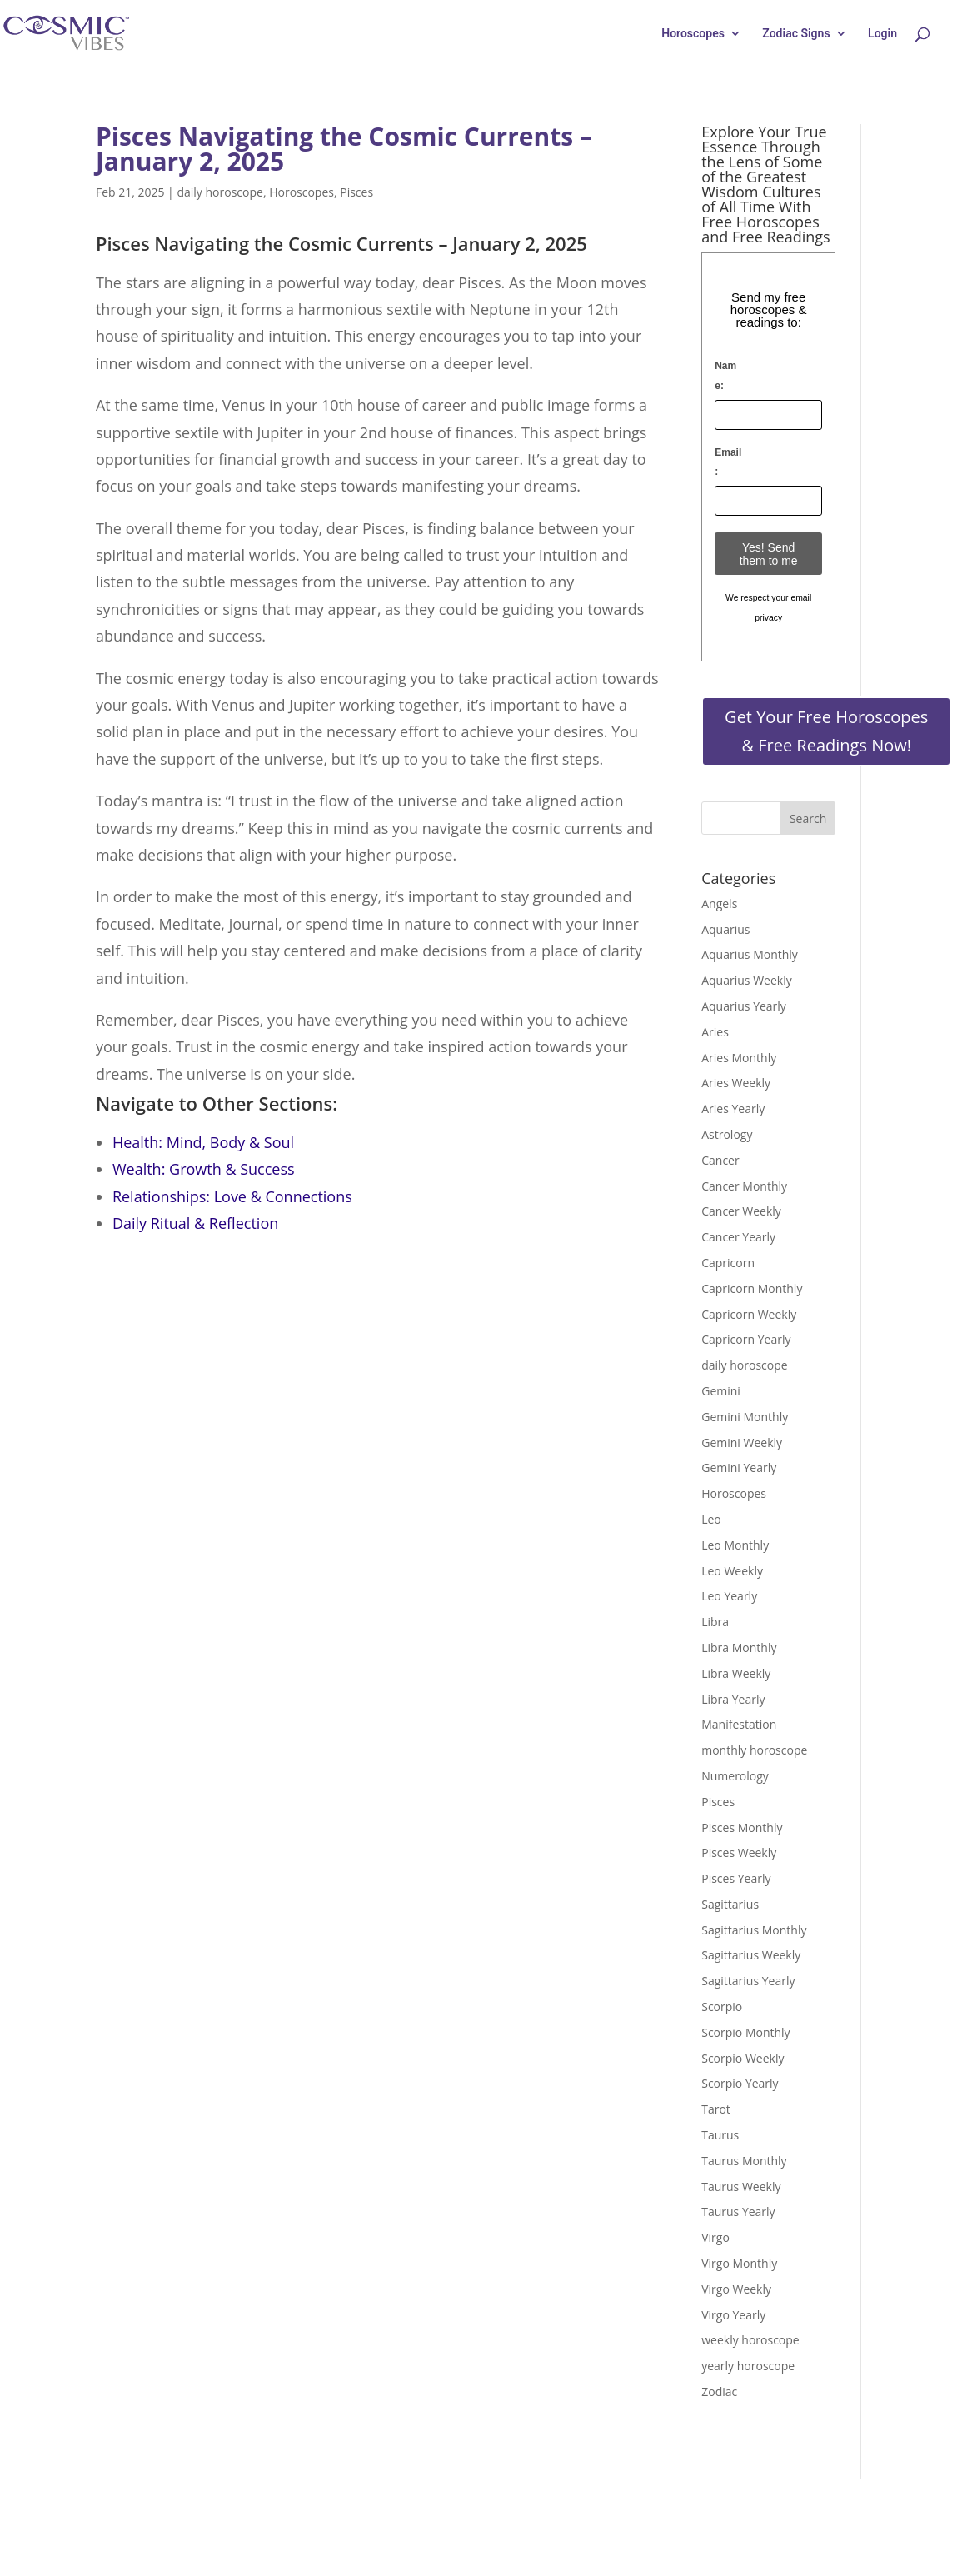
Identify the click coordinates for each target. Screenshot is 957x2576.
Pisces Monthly (741, 1827)
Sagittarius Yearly (748, 1981)
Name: (725, 376)
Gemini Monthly (744, 1417)
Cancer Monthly (744, 1186)
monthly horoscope (754, 1750)
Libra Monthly (738, 1647)
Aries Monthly (738, 1058)
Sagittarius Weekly (750, 1955)
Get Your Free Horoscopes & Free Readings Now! (826, 731)
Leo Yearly (729, 1596)
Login (882, 33)
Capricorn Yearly (745, 1339)
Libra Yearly (733, 1699)
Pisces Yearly (735, 1878)
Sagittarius (730, 1904)
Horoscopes (693, 33)
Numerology (735, 1776)
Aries (715, 1032)
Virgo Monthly (739, 2263)
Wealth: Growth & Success (203, 1169)
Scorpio (721, 2006)
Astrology (726, 1134)
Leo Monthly (735, 1545)
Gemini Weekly (741, 1442)
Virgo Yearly (733, 2315)
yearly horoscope (748, 2366)
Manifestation (738, 1724)
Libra (715, 1622)
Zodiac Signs (796, 33)
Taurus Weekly (740, 2186)
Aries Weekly (735, 1083)
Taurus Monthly (743, 2161)
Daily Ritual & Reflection (195, 1223)
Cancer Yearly (738, 1237)
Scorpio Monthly (745, 2032)
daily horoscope (219, 192)
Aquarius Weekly (746, 980)
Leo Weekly (732, 1571)
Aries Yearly (733, 1108)
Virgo (715, 2237)
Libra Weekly (735, 1673)
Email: (728, 462)
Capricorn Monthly (751, 1288)
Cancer (720, 1160)
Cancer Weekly (741, 1211)
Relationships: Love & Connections (232, 1196)
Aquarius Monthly (749, 954)
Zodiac (719, 2391)
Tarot (715, 2109)
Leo (711, 1519)
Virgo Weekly (736, 2289)
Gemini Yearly (738, 1467)
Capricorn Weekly (748, 1314)
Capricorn (728, 1263)
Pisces (356, 192)
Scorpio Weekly (742, 2058)
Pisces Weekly (738, 1852)
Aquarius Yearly (743, 1006)
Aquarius (725, 929)
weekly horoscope (750, 2340)
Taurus (720, 2135)
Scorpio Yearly (739, 2083)
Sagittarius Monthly (753, 1930)
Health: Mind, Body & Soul (203, 1142)
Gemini (720, 1391)
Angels (719, 903)
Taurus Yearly (738, 2211)
